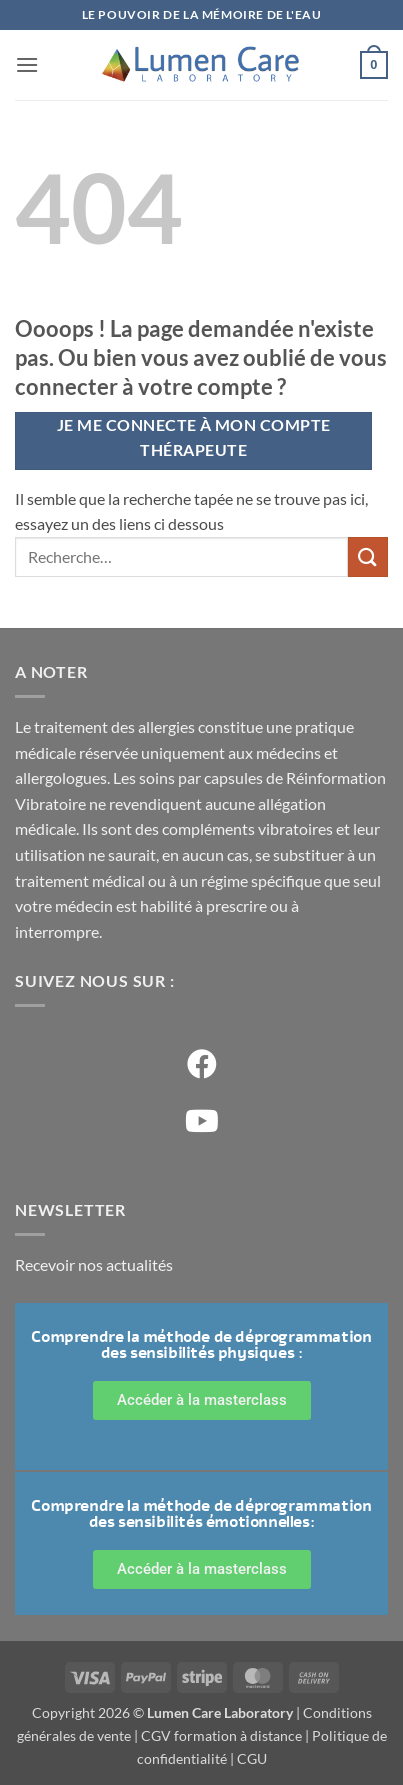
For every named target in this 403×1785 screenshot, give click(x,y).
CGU (252, 1758)
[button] (27, 64)
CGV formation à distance (221, 1735)
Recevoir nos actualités (94, 1264)
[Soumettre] (368, 556)
